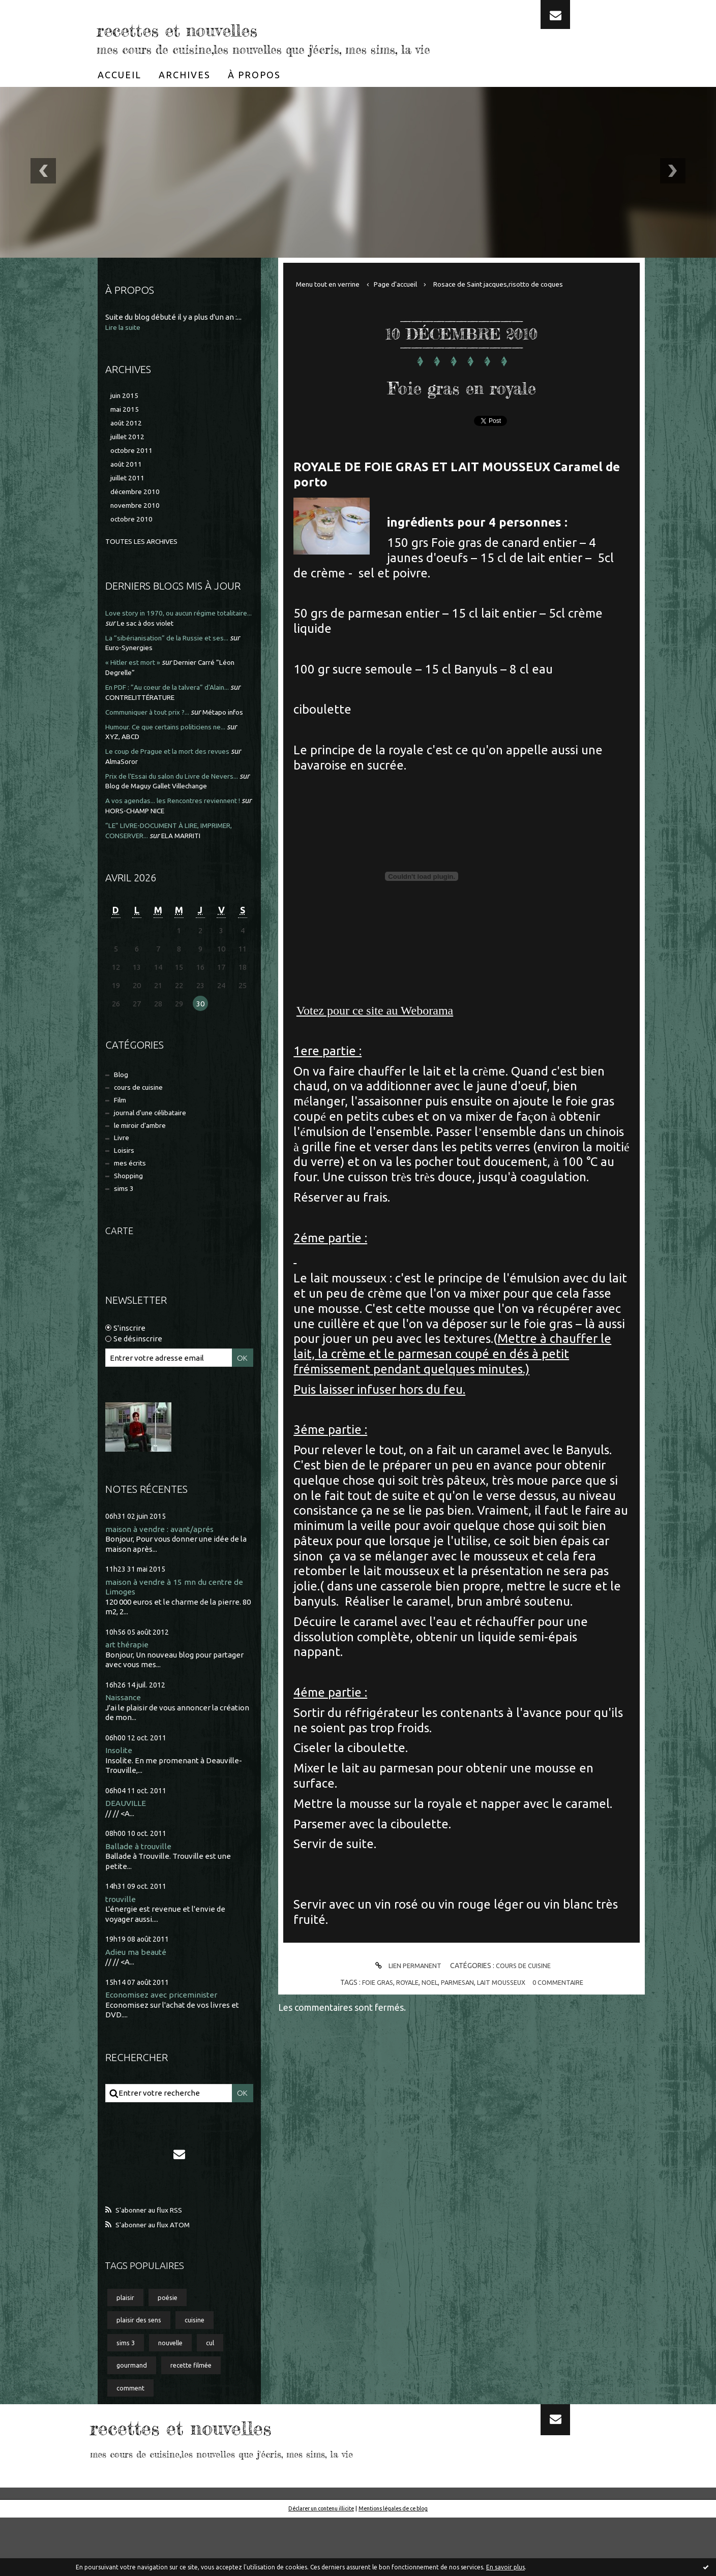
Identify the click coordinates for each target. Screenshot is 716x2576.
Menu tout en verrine (333, 284)
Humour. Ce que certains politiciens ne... (174, 745)
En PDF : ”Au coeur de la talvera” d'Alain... (175, 696)
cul (221, 2397)
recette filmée (197, 2421)
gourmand (133, 2421)
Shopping (130, 1216)
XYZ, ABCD (135, 755)
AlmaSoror (136, 780)
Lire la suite (125, 327)
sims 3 (125, 1229)
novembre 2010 (137, 513)
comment (132, 2445)
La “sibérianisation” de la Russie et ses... (174, 646)
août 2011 (127, 470)
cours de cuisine (141, 1118)
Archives (185, 75)
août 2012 (127, 425)
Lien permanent (404, 1965)
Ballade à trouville (140, 1891)
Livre (123, 1174)
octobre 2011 (133, 455)
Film (122, 1132)
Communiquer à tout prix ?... (153, 720)
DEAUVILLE (126, 1848)
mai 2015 (125, 411)
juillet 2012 (129, 440)
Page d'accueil (408, 284)
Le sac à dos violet (190, 632)
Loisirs (125, 1188)
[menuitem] (119, 74)
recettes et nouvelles (239, 25)
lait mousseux (503, 1982)
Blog (122, 1104)
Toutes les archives (146, 550)
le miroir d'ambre (144, 1160)
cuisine (203, 2372)
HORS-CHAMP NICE (195, 839)
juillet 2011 (129, 484)
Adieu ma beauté (138, 1998)
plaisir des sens (141, 2372)
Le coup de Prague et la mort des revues (174, 769)
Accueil (119, 75)
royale (401, 1982)
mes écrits (132, 1202)
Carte (120, 1272)
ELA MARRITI (190, 863)
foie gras (369, 1982)
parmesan (456, 1982)
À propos (254, 75)
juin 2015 (125, 396)
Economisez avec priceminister (165, 2042)
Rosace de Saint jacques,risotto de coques (521, 284)
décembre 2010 (137, 499)
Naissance (124, 1741)
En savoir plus (505, 2567)
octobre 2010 (133, 528)
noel (426, 1982)
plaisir (126, 2348)
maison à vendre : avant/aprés (164, 1571)
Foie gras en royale (462, 383)
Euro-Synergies (143, 657)
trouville (121, 1945)
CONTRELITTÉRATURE (157, 706)
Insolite (119, 1795)
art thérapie (128, 1688)
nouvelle (177, 2397)
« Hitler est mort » (136, 671)
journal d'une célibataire (156, 1146)
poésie (172, 2348)
